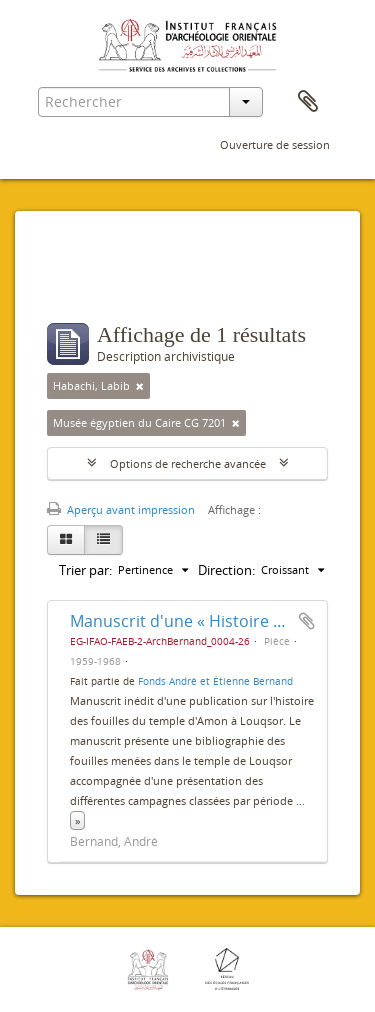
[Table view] (103, 540)
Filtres (90, 283)
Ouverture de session (275, 144)
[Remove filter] (140, 386)
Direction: (226, 570)
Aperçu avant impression (121, 509)
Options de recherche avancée (188, 463)
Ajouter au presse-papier (307, 621)
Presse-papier (308, 102)
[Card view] (66, 540)
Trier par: (85, 570)
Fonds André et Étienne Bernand (215, 681)
